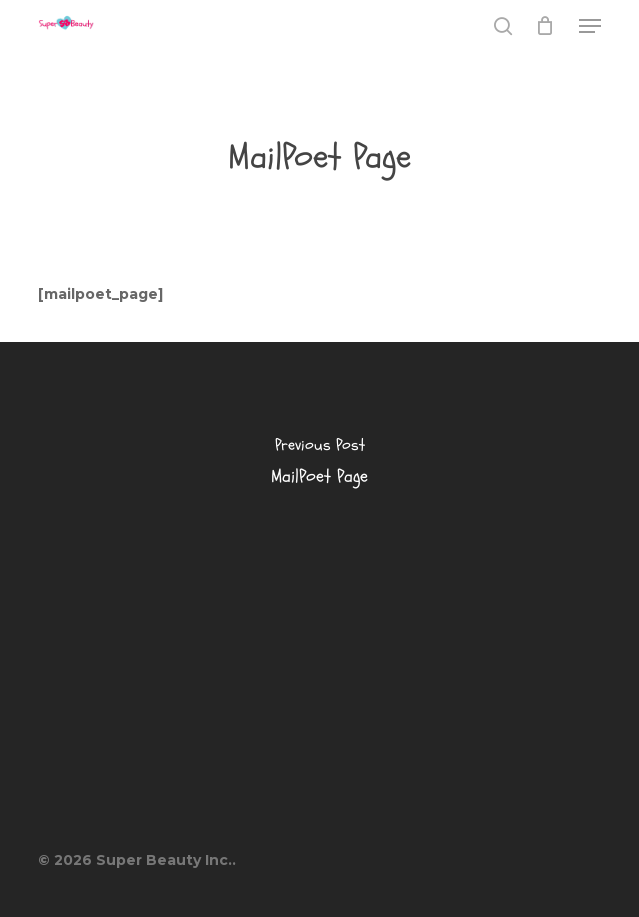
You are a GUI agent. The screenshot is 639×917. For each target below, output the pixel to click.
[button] (590, 26)
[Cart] (545, 26)
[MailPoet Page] (319, 467)
